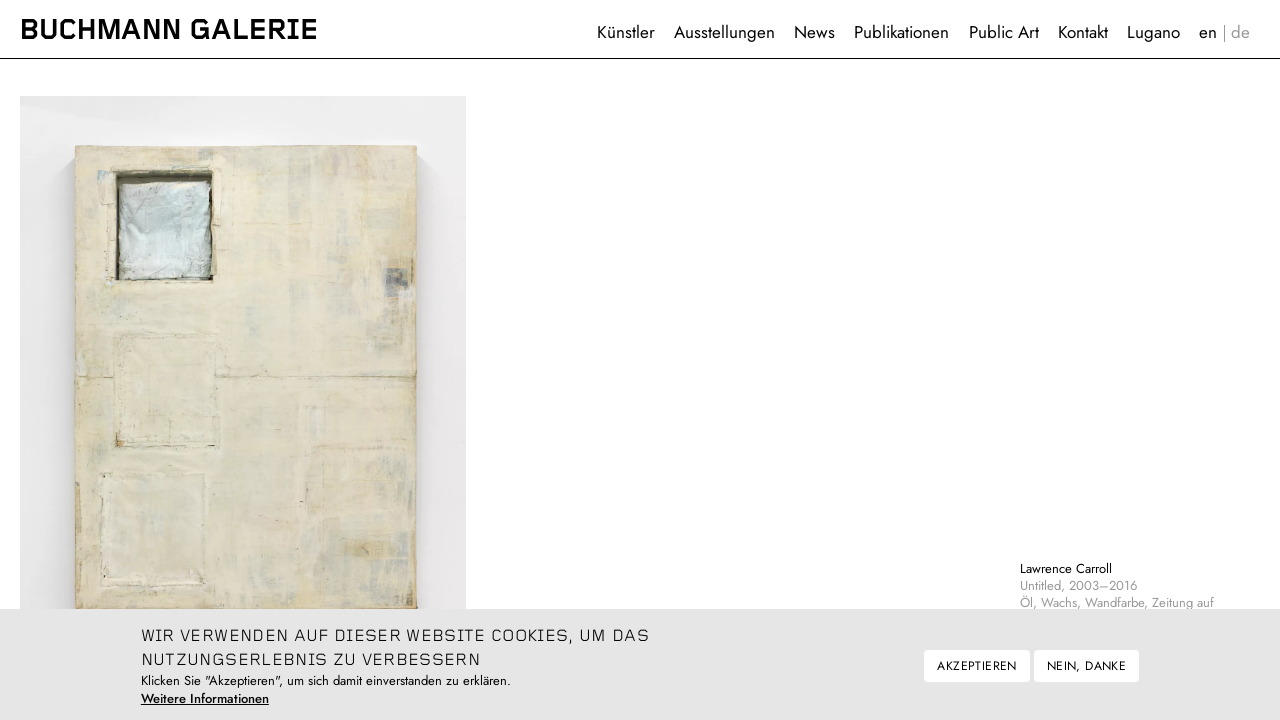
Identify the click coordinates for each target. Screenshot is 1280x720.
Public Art (1004, 32)
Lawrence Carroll (1066, 568)
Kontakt (1083, 32)
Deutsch (1241, 32)
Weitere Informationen (205, 706)
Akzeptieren (976, 673)
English (1208, 32)
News (814, 32)
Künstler (626, 32)
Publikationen (901, 32)
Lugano (1153, 32)
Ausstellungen (724, 32)
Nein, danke (1086, 673)
